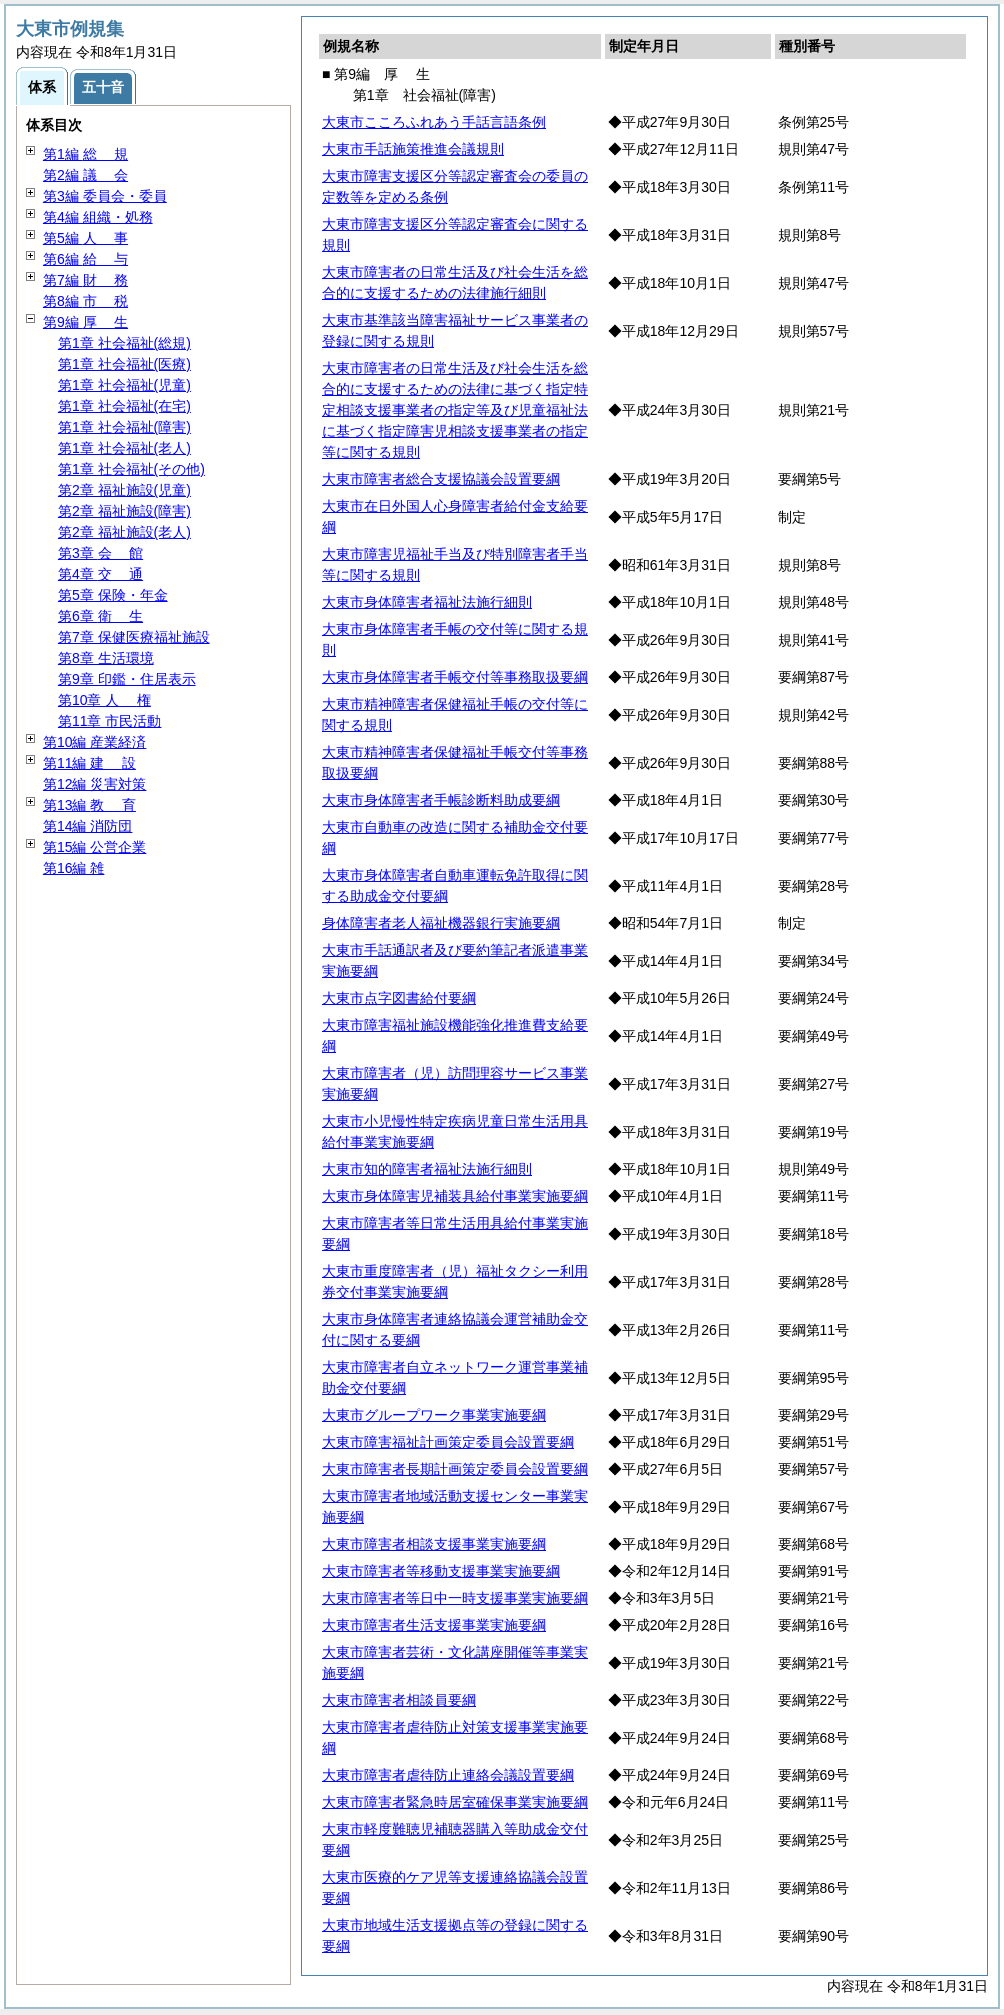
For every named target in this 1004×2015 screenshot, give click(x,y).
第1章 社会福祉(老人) (124, 448)
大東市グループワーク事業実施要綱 (434, 1415)
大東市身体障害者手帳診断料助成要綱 (441, 800)
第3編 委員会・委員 (105, 196)
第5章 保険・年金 (113, 595)
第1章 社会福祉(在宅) (124, 406)
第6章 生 (100, 616)
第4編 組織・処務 (98, 217)
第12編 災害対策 (94, 784)
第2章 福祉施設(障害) (124, 511)
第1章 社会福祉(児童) (124, 385)
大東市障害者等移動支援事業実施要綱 (441, 1571)
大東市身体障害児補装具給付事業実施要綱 (455, 1196)
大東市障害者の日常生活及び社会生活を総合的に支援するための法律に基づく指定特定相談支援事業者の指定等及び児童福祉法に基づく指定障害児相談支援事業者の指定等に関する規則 (455, 410)
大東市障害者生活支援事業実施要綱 (434, 1625)
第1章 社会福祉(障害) (124, 427)
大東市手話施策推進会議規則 (413, 149)
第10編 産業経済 (94, 742)
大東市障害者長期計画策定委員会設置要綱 (455, 1469)
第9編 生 (85, 322)
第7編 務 (85, 280)
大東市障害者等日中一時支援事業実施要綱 (455, 1598)
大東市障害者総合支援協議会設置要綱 (441, 479)
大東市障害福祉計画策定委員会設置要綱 (448, 1442)
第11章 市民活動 (109, 721)
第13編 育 (89, 805)
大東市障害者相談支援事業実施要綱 (434, 1544)
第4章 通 (100, 574)
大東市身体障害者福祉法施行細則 (427, 602)
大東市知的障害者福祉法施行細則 (427, 1169)
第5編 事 (85, 238)
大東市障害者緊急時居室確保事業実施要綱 (455, 1802)
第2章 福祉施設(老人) (124, 532)
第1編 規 (85, 154)
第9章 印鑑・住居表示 (127, 679)
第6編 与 (85, 259)
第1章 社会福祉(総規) (124, 343)
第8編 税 (85, 301)
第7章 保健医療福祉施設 (134, 637)
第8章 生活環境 (106, 658)
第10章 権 (104, 700)
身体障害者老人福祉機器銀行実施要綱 (441, 923)
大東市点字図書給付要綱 (399, 998)
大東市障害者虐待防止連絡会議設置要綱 (448, 1775)
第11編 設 (89, 763)
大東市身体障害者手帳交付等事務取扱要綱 (455, 677)
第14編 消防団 (87, 826)
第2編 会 (85, 175)
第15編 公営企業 (94, 847)
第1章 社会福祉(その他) (131, 469)
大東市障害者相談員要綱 (399, 1700)
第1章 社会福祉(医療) (124, 364)
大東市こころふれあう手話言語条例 (434, 122)
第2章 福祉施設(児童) (124, 490)
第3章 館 (100, 553)
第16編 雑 (73, 868)
